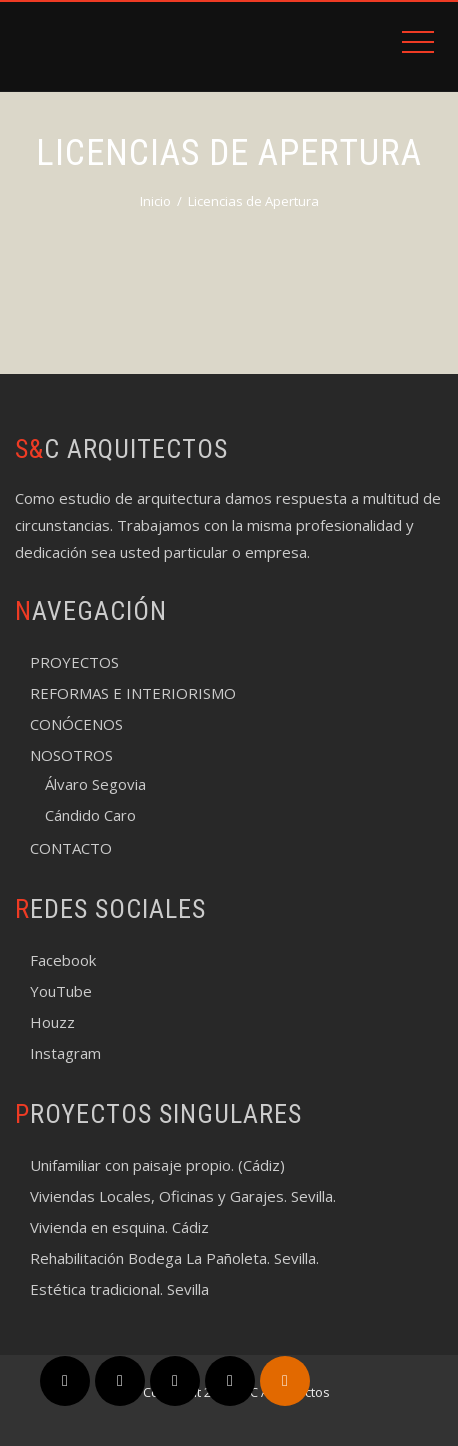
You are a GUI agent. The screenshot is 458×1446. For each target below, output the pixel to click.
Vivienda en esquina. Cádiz (119, 1227)
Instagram (65, 1053)
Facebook (63, 960)
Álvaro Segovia (95, 784)
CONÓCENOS (76, 724)
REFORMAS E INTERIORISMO (133, 693)
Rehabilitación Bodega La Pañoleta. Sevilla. (174, 1258)
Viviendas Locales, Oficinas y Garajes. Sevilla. (183, 1196)
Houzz (52, 1022)
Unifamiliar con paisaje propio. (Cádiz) (157, 1165)
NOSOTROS (71, 755)
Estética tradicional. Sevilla (119, 1289)
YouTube (61, 991)
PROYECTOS (74, 662)
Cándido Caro (90, 815)
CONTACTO (71, 848)
